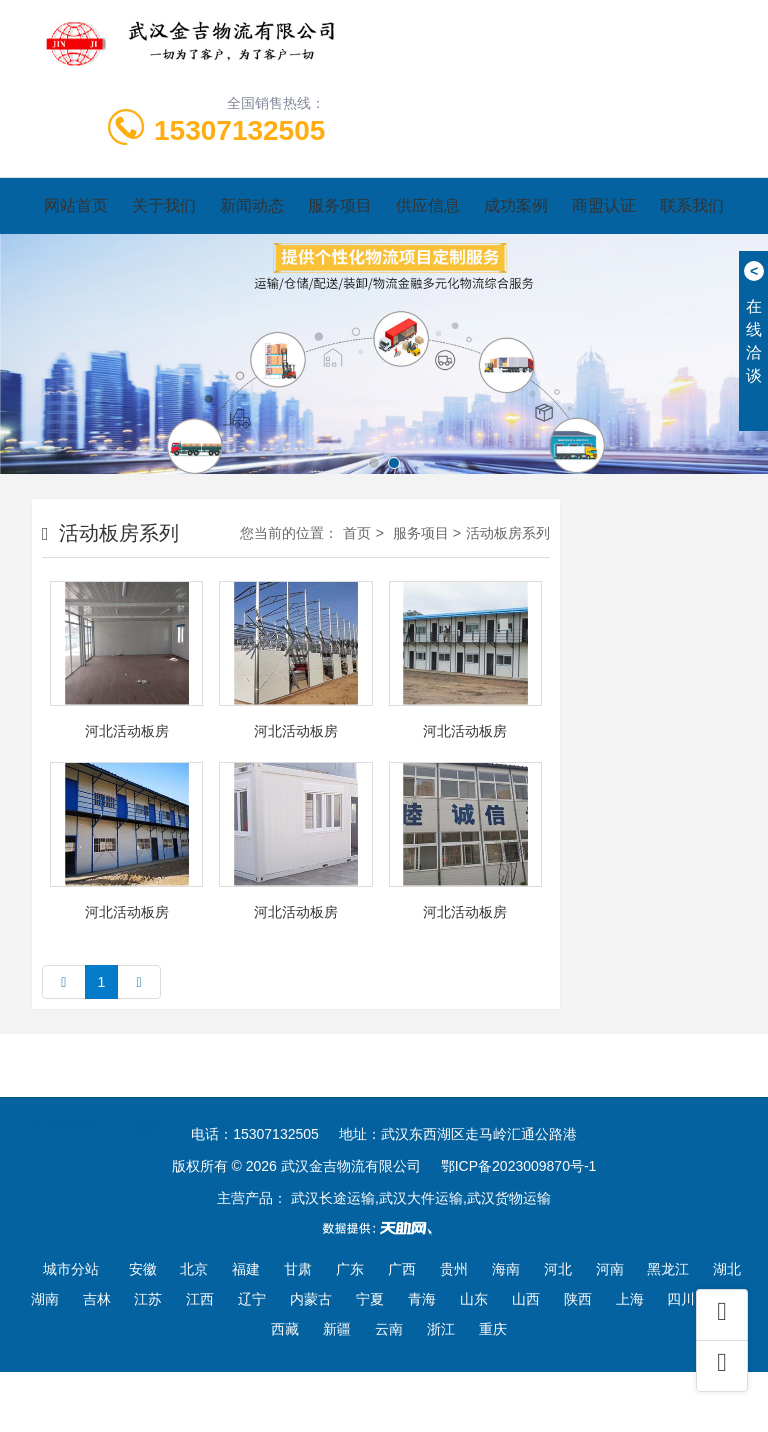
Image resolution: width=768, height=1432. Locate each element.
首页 (357, 533)
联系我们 (692, 205)
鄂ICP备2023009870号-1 (519, 1166)
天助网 (364, 1104)
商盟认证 (604, 205)
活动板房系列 (508, 533)
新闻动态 (252, 205)
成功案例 (516, 205)
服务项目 (340, 205)
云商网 (142, 1104)
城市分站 (71, 1269)
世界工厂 (288, 1104)
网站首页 (76, 205)
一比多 (211, 1104)
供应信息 (428, 205)
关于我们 (164, 205)
